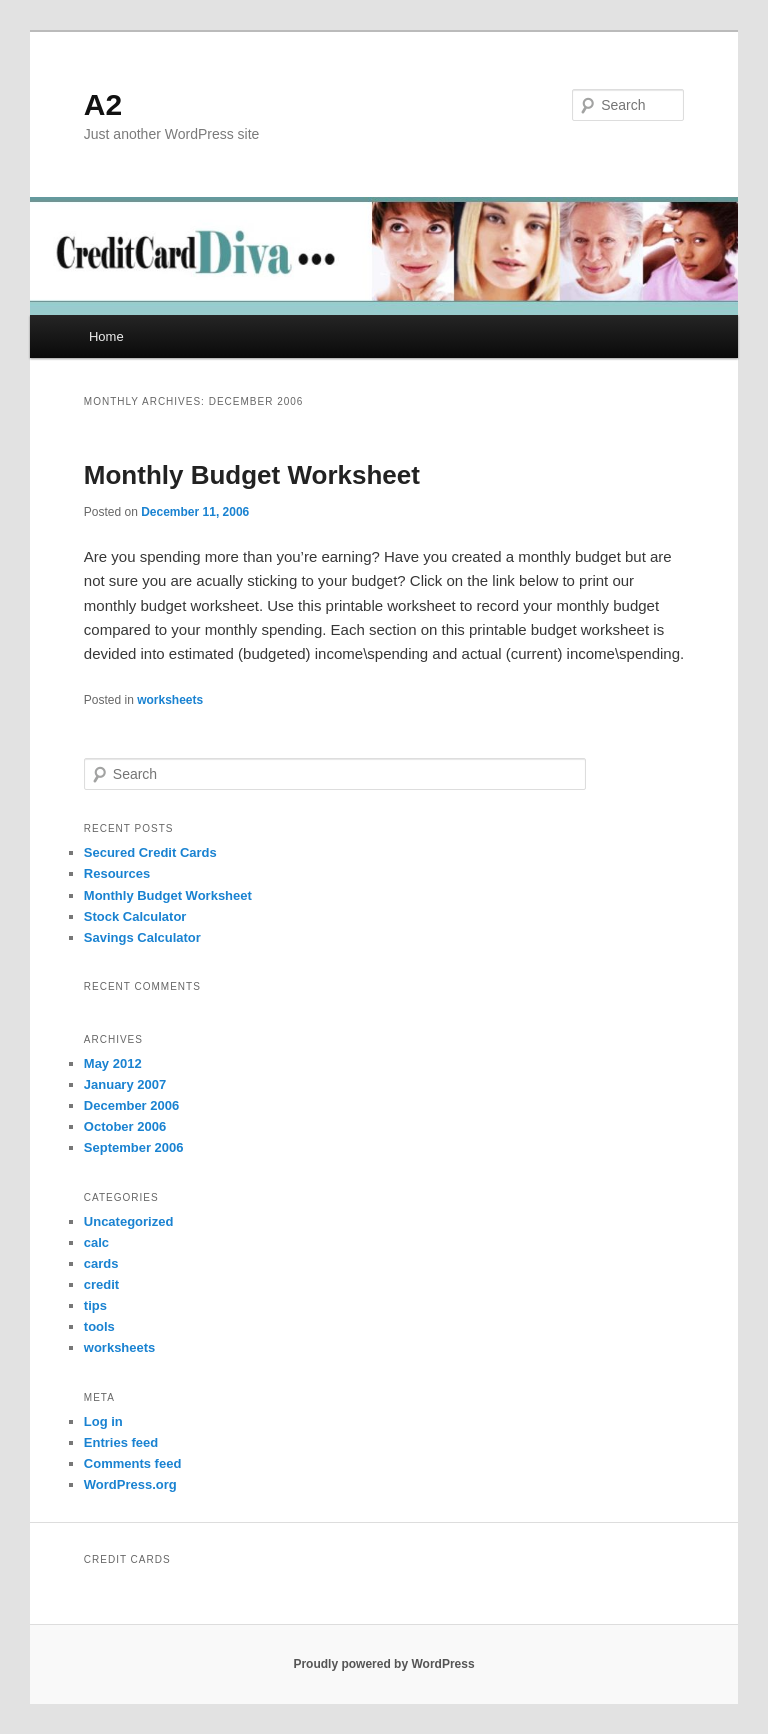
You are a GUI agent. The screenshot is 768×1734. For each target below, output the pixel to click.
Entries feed (121, 1442)
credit (101, 1284)
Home (106, 336)
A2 (103, 104)
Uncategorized (129, 1221)
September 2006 (134, 1147)
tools (99, 1326)
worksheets (170, 700)
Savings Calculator (142, 937)
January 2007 (125, 1084)
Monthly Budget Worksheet (252, 475)
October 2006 (125, 1126)
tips (95, 1305)
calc (96, 1242)
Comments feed (133, 1463)
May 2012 (113, 1063)
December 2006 (131, 1105)
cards (101, 1263)
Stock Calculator (135, 916)
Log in (103, 1421)
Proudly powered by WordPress (383, 1664)
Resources (117, 873)
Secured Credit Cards (150, 852)
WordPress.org (130, 1484)
